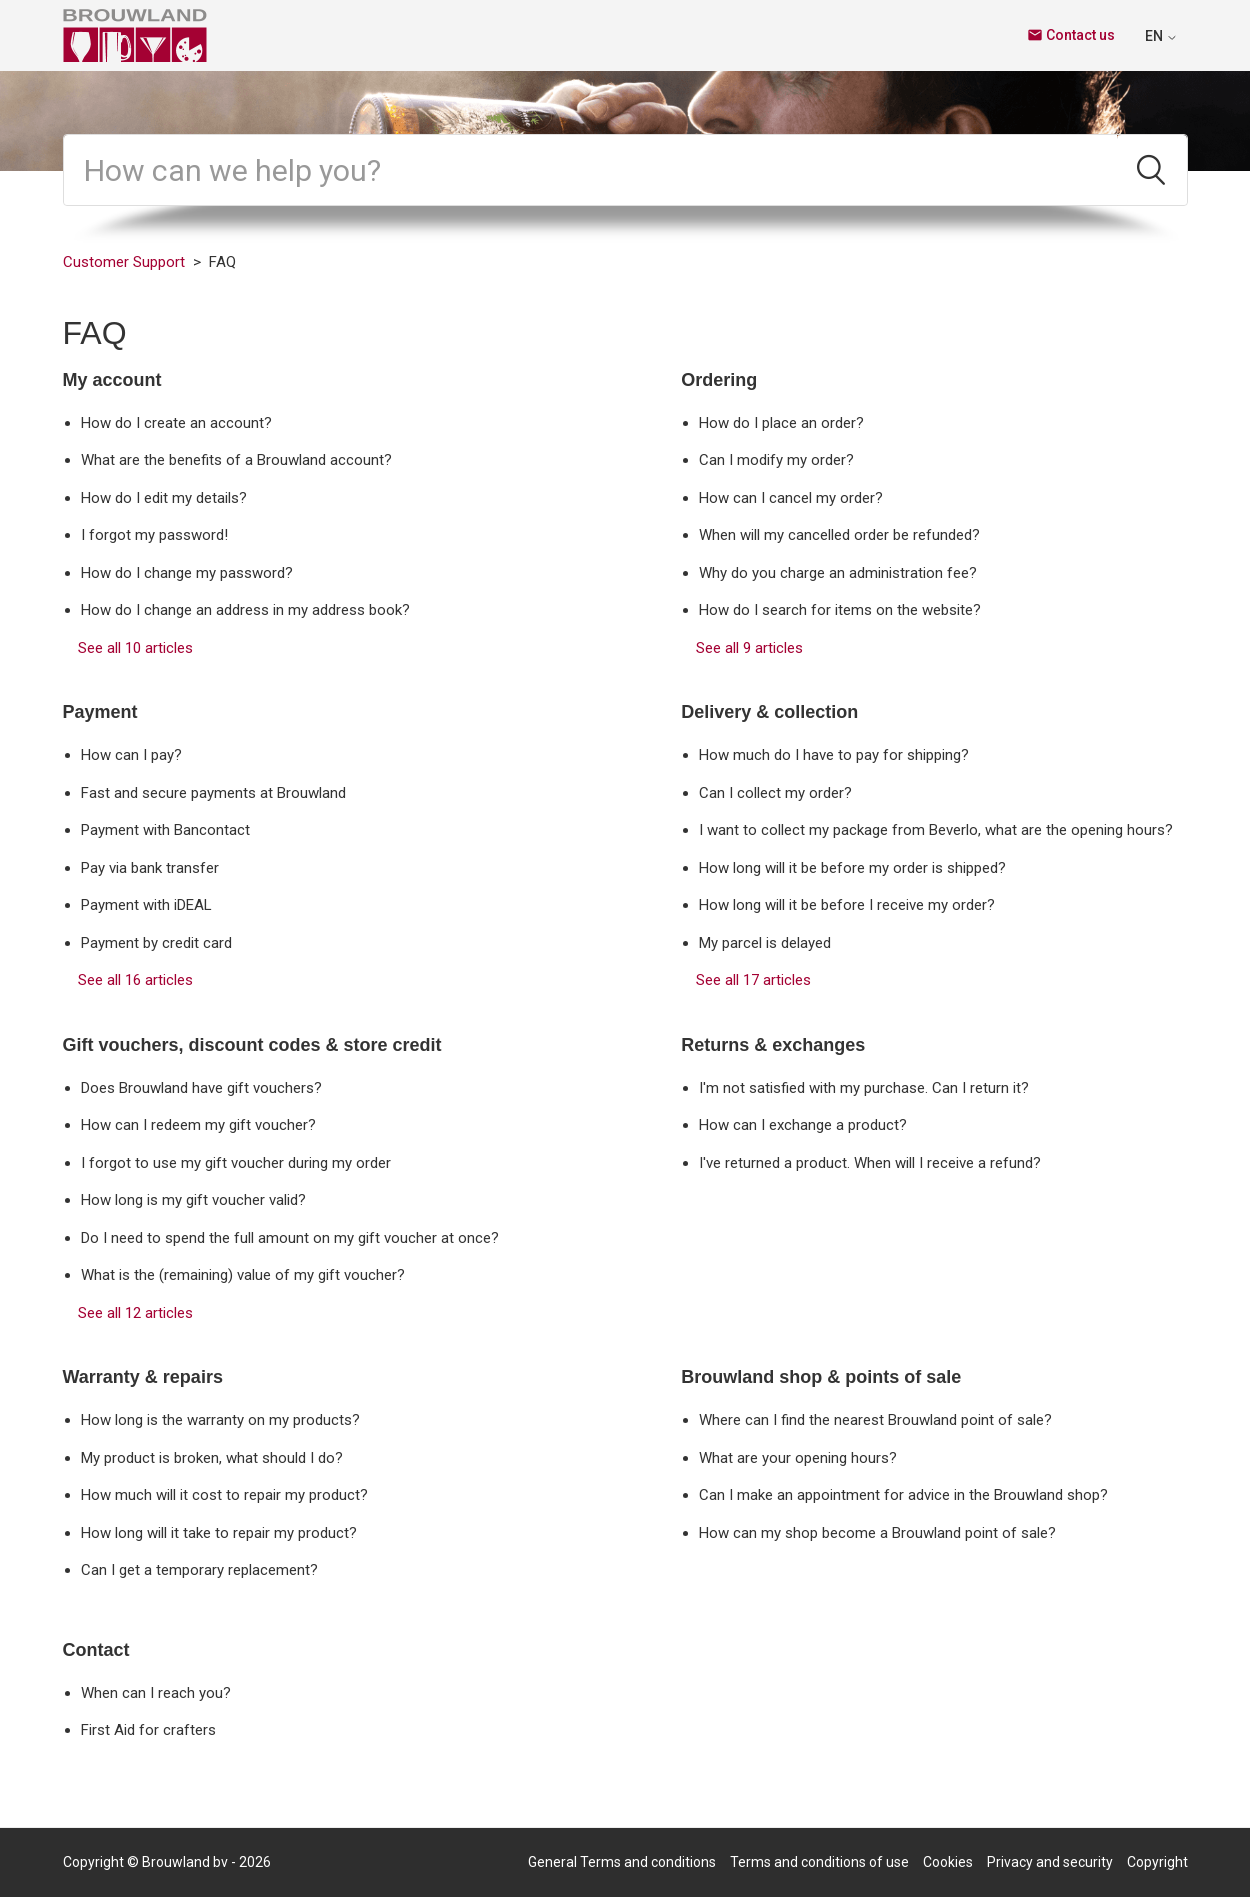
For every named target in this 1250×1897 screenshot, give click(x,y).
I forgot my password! (154, 535)
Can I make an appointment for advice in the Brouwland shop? (903, 1495)
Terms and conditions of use (819, 1862)
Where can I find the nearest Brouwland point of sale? (875, 1420)
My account (112, 380)
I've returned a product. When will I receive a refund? (870, 1163)
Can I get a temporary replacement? (199, 1570)
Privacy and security (1050, 1862)
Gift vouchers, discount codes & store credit (252, 1045)
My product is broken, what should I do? (212, 1458)
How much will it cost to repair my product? (224, 1495)
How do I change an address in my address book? (245, 610)
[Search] (590, 170)
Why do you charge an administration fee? (838, 573)
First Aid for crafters (148, 1730)
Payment (100, 712)
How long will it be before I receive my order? (847, 905)
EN (1161, 36)
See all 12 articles (135, 1313)
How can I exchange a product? (803, 1125)
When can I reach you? (156, 1693)
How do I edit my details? (164, 498)
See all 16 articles (135, 980)
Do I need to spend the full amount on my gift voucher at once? (290, 1238)
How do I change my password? (187, 573)
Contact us (1071, 35)
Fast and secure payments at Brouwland (213, 793)
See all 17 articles (753, 980)
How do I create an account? (176, 423)
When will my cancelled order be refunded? (839, 535)
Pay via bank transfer (150, 868)
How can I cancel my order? (791, 498)
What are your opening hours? (798, 1458)
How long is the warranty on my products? (220, 1420)
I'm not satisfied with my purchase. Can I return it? (864, 1088)
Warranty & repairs (143, 1377)
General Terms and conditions (622, 1862)
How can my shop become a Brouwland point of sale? (877, 1533)
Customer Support (124, 262)
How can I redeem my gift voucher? (198, 1125)
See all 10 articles (135, 648)
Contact (96, 1650)
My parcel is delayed (765, 943)
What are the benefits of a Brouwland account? (236, 460)
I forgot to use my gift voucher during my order (236, 1163)
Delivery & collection (769, 712)
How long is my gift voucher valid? (193, 1200)
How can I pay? (131, 755)
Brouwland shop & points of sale (821, 1377)
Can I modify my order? (776, 460)
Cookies (948, 1862)
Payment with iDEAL (146, 905)
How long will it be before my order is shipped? (852, 868)
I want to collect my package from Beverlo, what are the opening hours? (936, 830)
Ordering (719, 380)
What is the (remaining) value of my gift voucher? (243, 1275)
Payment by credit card (156, 943)
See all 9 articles (749, 648)
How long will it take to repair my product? (219, 1533)
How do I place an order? (781, 423)
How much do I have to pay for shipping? (834, 755)
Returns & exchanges (773, 1045)
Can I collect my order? (775, 793)
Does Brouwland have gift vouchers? (201, 1088)
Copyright (1157, 1862)
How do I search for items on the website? (840, 610)
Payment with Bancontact (165, 830)
